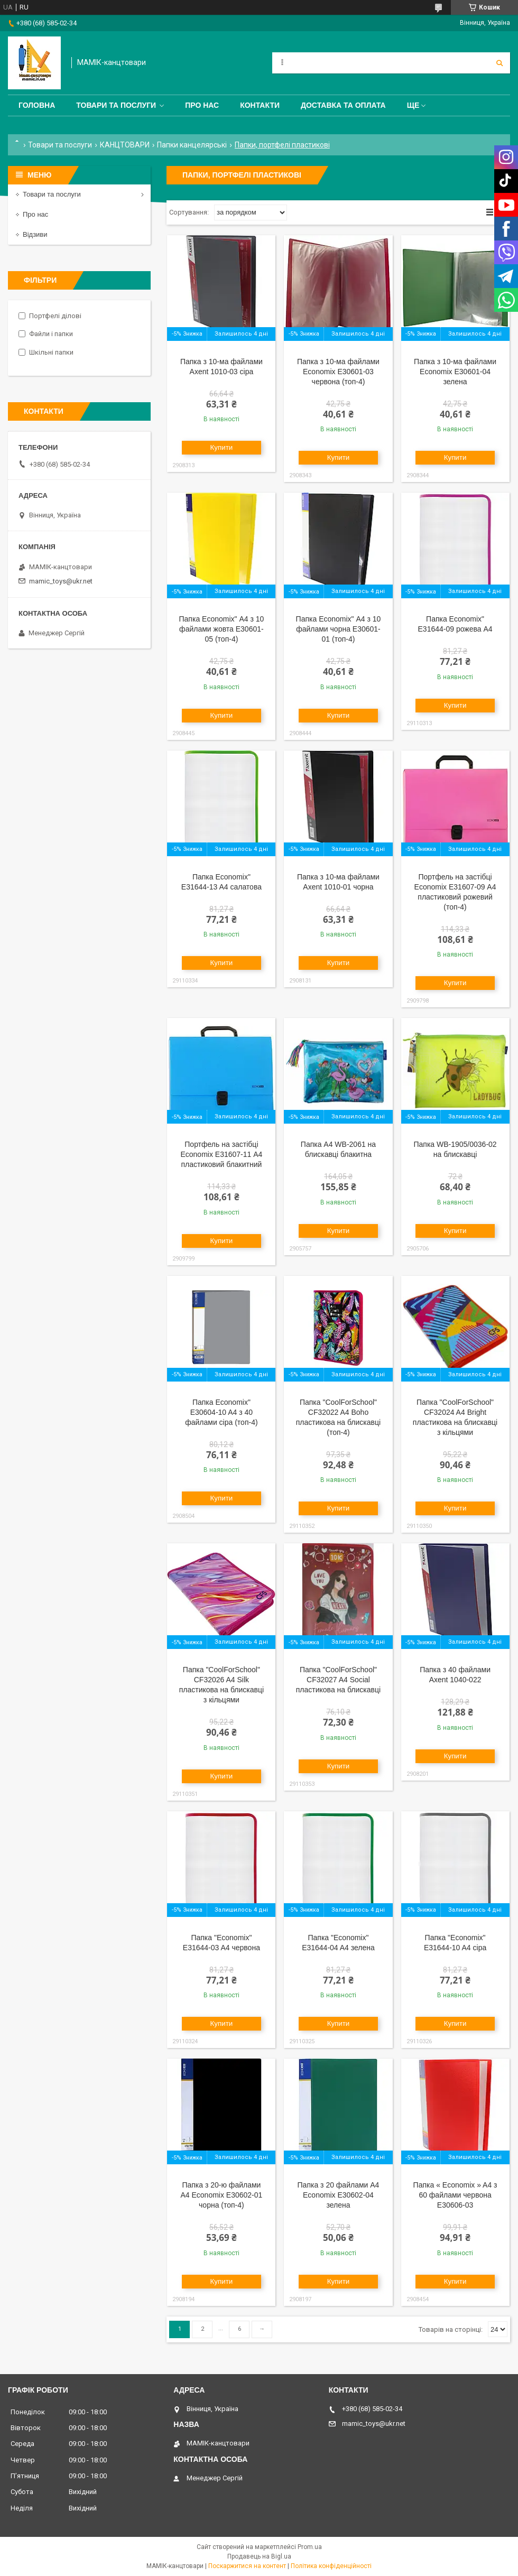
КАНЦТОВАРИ (125, 145)
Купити (221, 447)
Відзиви (35, 234)
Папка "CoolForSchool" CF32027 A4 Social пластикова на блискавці (338, 1679)
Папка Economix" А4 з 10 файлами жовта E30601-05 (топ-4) (221, 629)
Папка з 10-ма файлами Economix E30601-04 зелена (455, 371)
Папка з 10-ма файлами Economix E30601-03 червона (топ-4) (338, 371)
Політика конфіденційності (331, 2566)
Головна (36, 105)
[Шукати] (499, 62)
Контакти (260, 105)
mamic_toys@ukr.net (60, 581)
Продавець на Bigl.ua (259, 2556)
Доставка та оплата (343, 105)
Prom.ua (310, 2547)
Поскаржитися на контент (247, 2566)
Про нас (202, 105)
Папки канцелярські (192, 145)
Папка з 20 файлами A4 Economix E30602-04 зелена (339, 2195)
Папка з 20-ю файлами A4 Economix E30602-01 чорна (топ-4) (221, 2195)
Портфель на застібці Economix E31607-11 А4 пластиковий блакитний (221, 1154)
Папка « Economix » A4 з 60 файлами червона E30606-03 (455, 2195)
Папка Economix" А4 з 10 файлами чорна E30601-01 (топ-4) (338, 629)
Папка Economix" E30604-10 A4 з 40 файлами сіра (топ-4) (221, 1412)
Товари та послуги (116, 105)
